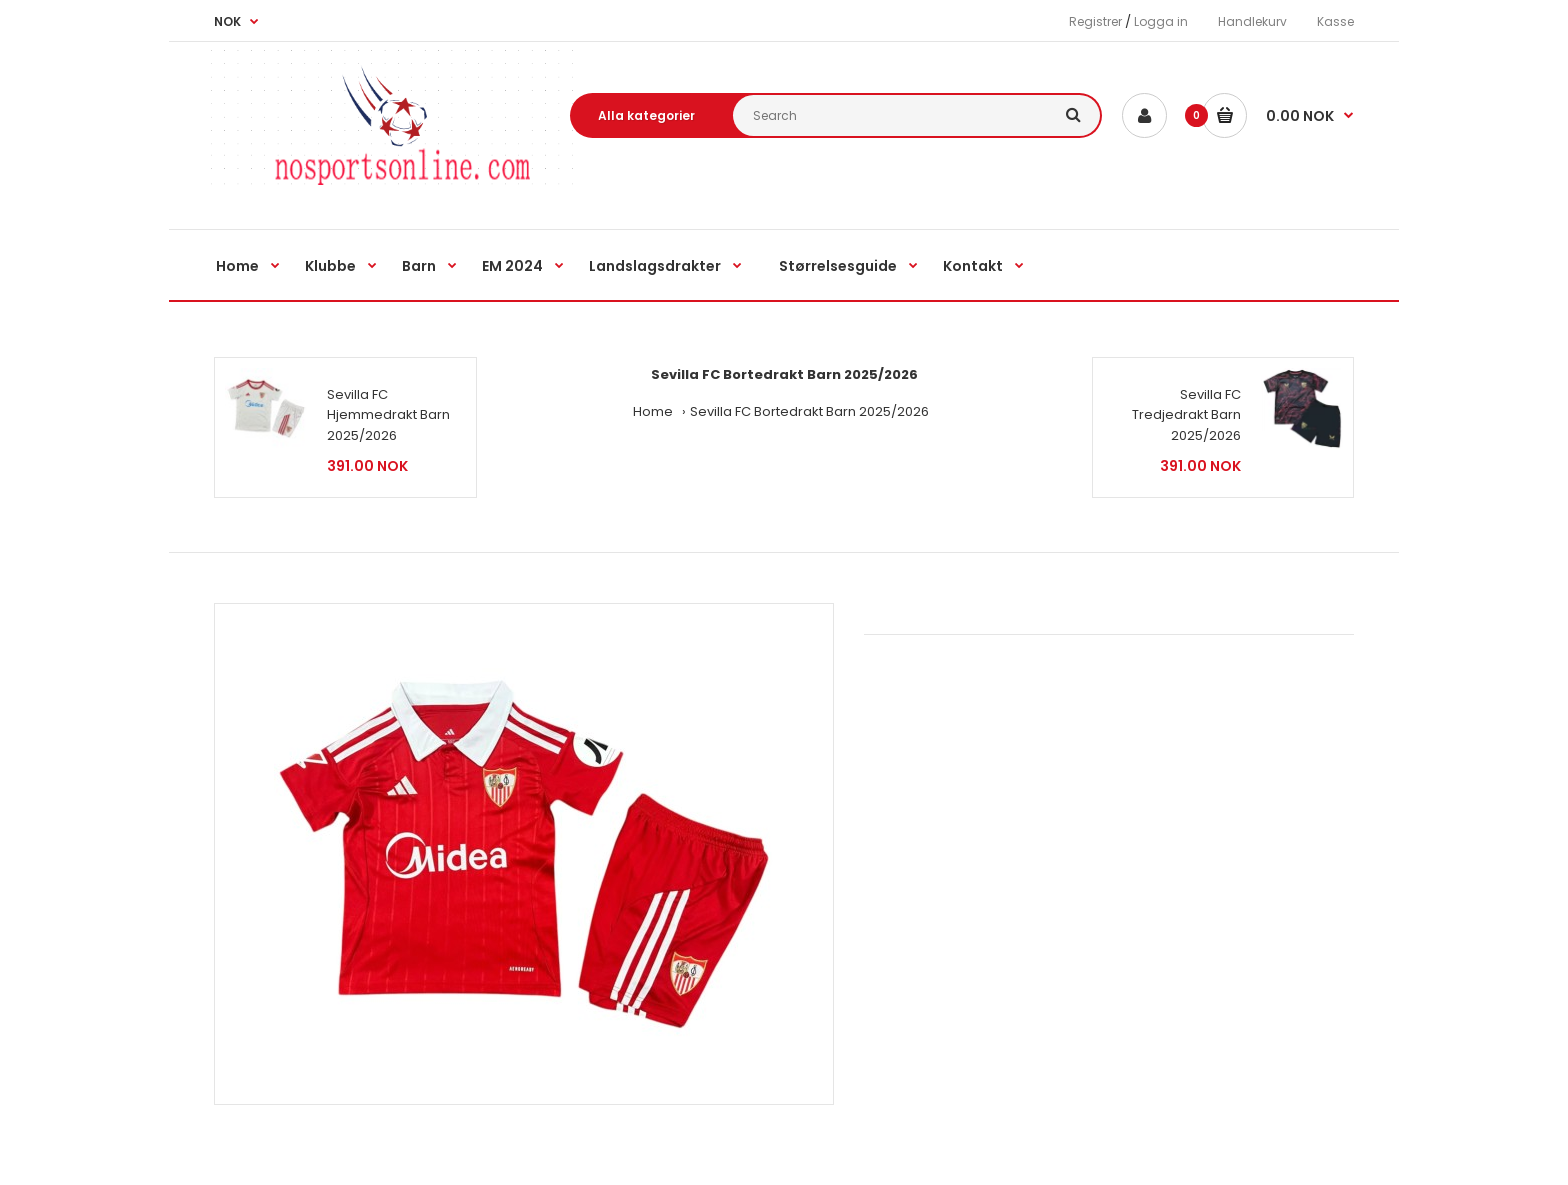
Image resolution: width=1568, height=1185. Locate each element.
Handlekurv (1252, 21)
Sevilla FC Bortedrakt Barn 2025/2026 (809, 411)
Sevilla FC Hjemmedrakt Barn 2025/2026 (388, 415)
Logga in (1161, 21)
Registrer (1095, 21)
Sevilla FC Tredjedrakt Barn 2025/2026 (1186, 415)
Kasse (1335, 21)
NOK (227, 21)
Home (653, 411)
